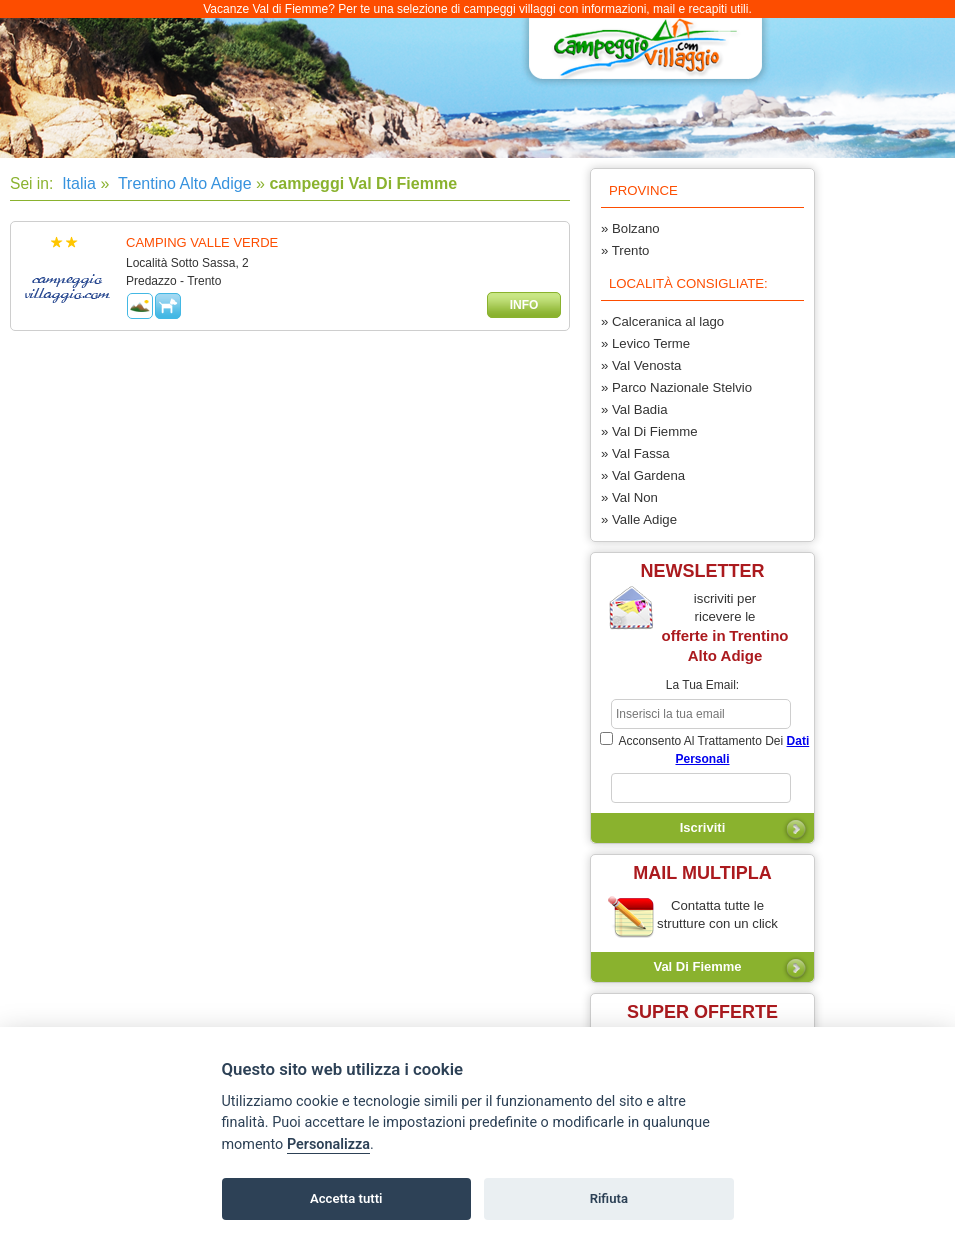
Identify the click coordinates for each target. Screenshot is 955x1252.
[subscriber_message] (701, 788)
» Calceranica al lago (662, 321)
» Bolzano (630, 228)
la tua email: (702, 685)
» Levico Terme (645, 343)
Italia (77, 183)
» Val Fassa (635, 453)
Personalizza (328, 1144)
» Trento (625, 250)
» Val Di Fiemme (649, 431)
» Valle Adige (639, 519)
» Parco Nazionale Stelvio (676, 387)
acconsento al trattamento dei (704, 749)
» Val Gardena (643, 475)
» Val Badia (634, 409)
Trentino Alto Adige (183, 183)
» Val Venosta (641, 365)
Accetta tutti (346, 1198)
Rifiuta (609, 1198)
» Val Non (629, 497)
